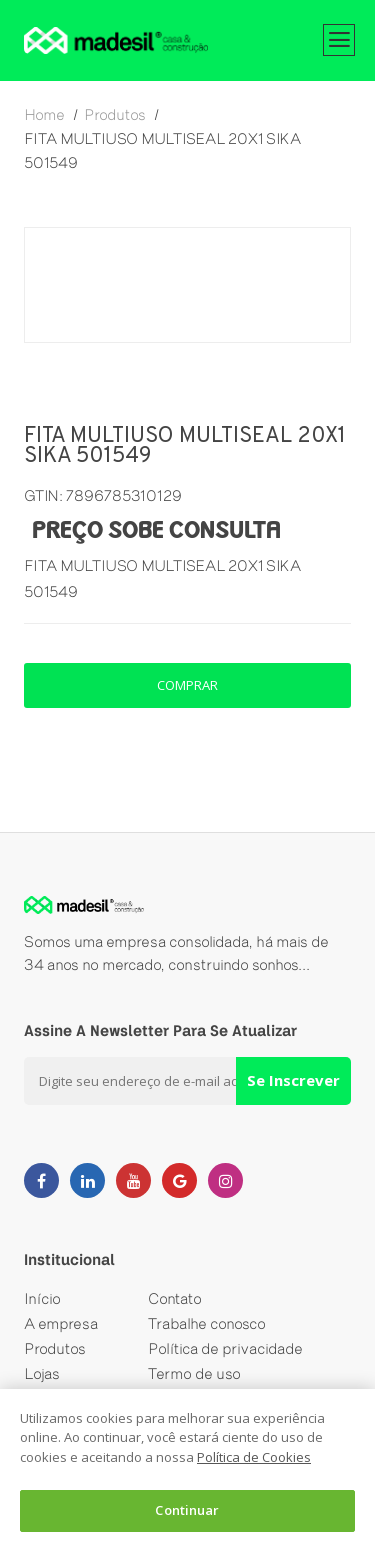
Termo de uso (194, 1373)
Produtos (55, 1348)
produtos (115, 114)
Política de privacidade (225, 1348)
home (44, 114)
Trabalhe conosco (207, 1323)
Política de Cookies (254, 1457)
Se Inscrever (293, 1080)
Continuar (187, 1510)
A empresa (61, 1323)
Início (42, 1298)
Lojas (42, 1373)
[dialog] (187, 1468)
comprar (187, 685)
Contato (175, 1298)
